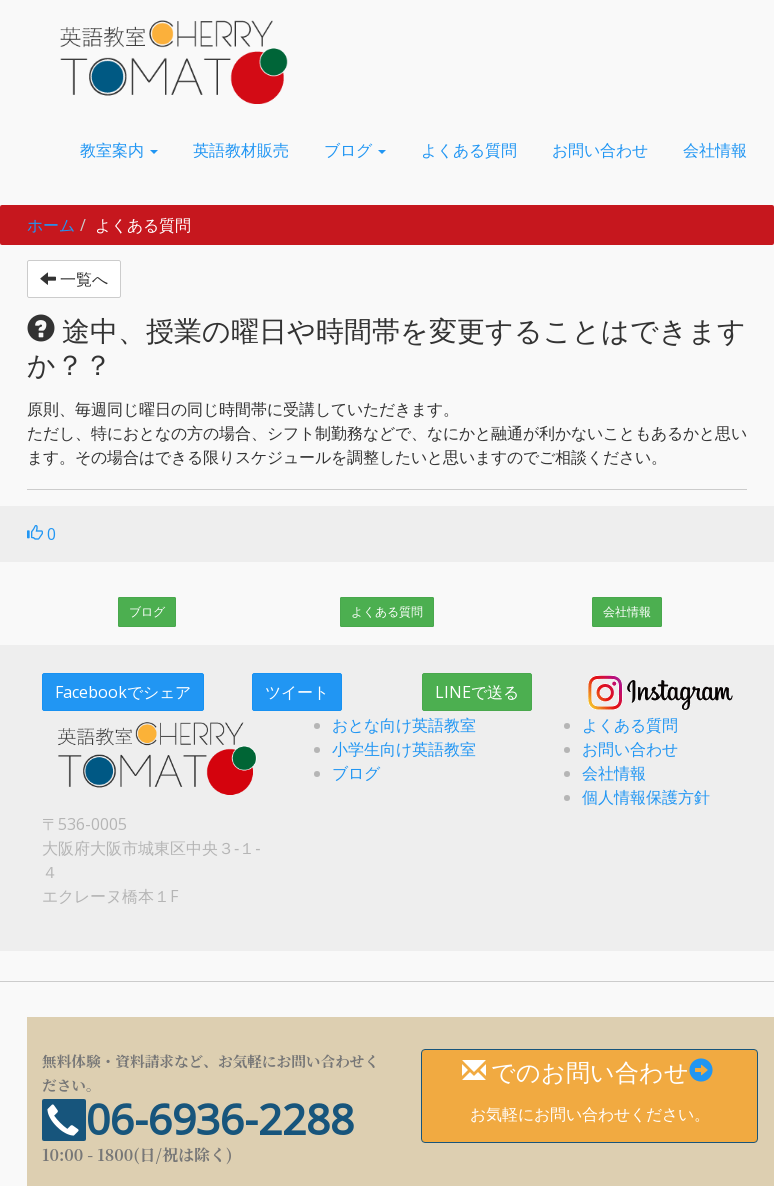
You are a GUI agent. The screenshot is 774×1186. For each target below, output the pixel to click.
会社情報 (627, 611)
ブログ (147, 611)
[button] (119, 150)
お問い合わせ (630, 749)
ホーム (51, 225)
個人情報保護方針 (646, 797)
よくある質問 (387, 611)
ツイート (297, 692)
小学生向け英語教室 (404, 749)
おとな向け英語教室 (404, 725)
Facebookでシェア (123, 692)
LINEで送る (477, 692)
